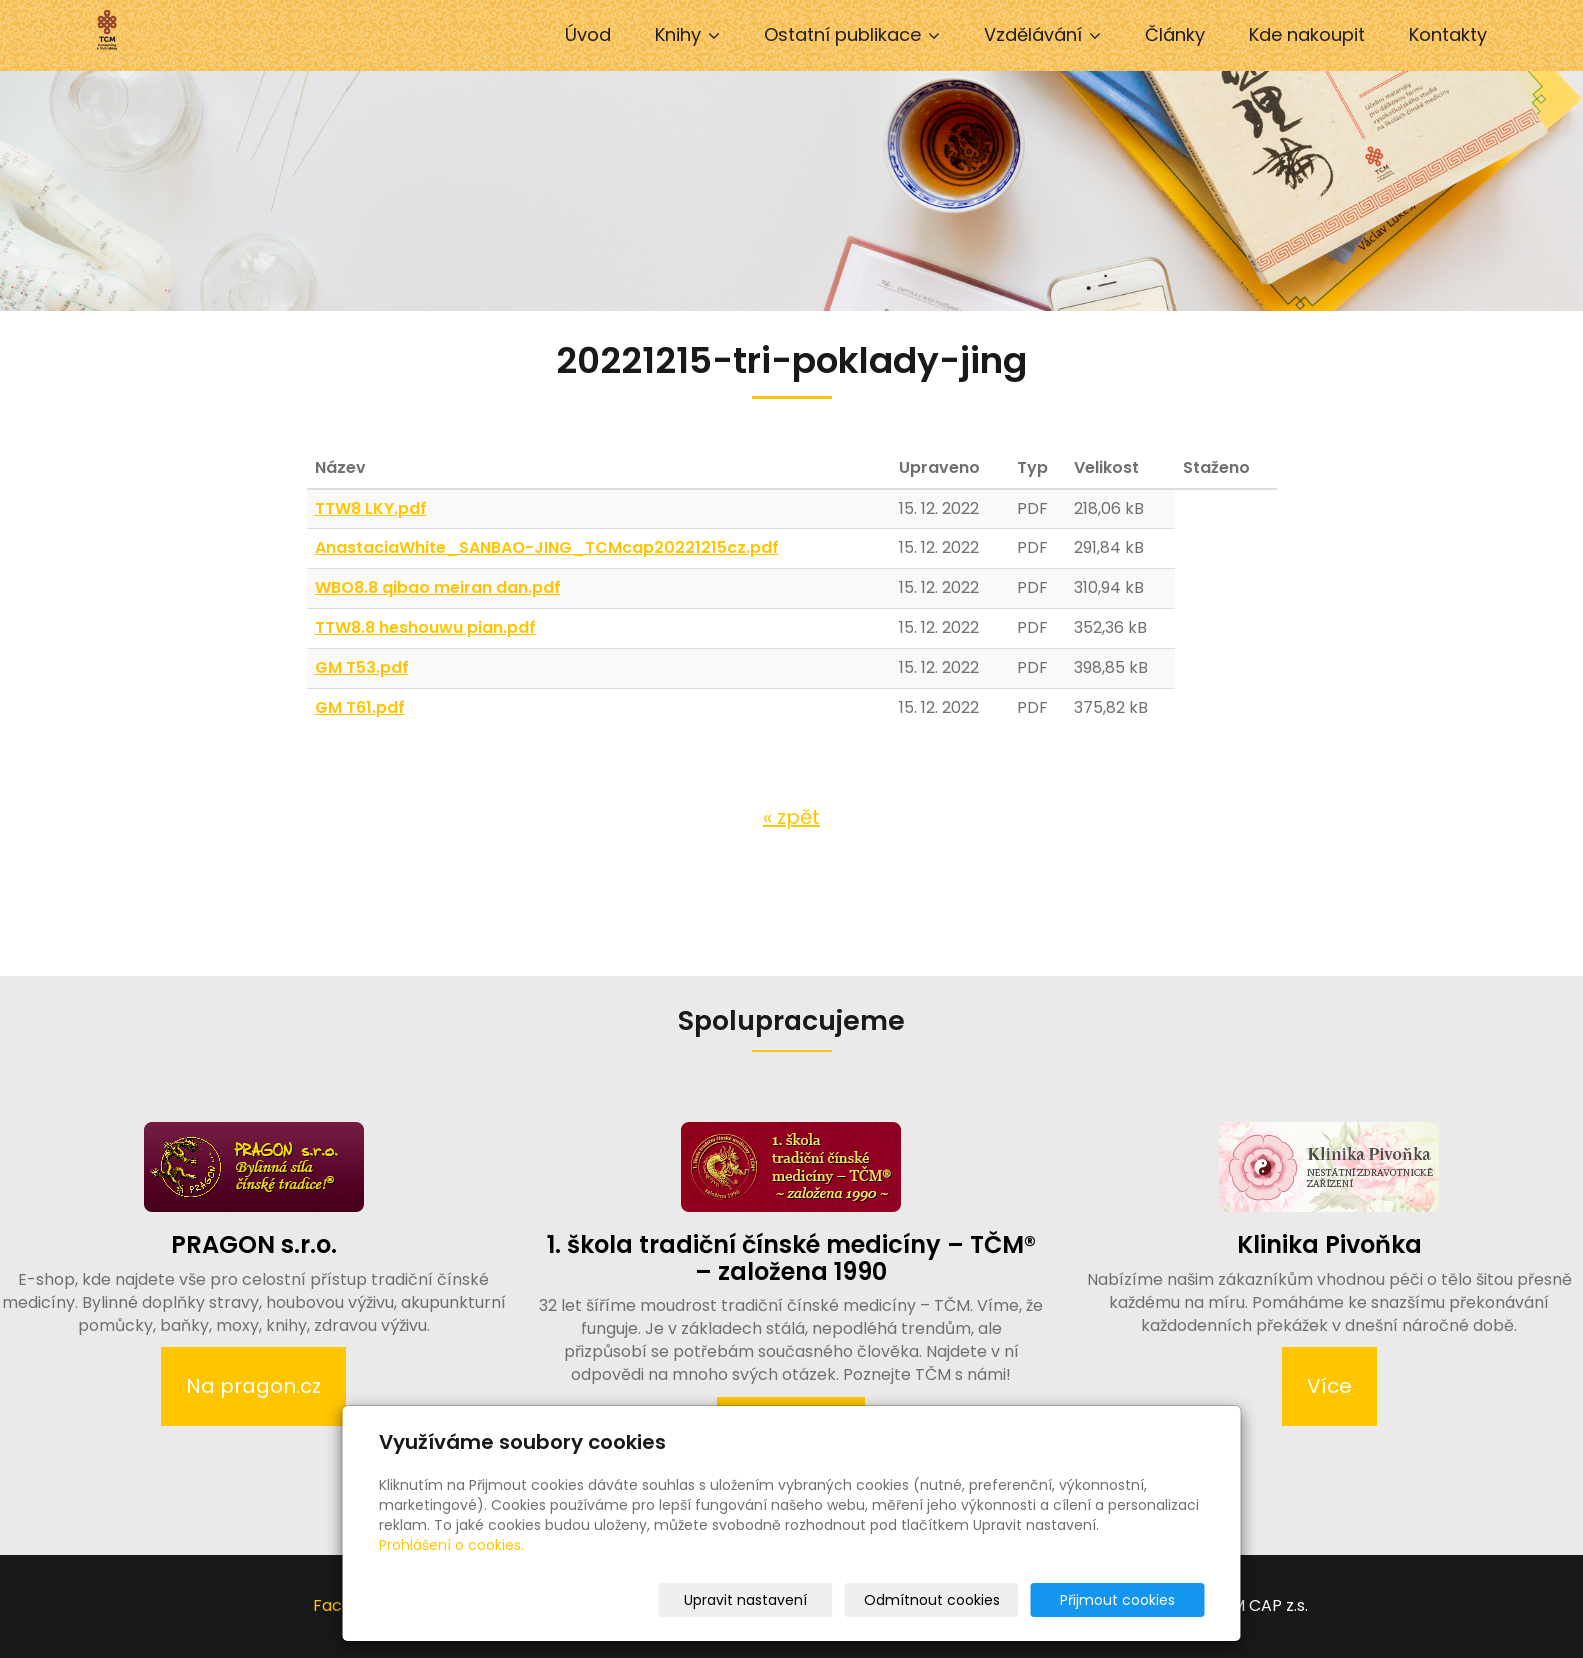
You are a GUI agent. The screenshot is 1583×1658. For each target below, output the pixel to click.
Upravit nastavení (798, 1600)
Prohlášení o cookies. (451, 1545)
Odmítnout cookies (968, 1600)
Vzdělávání (1042, 34)
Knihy (687, 34)
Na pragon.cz (253, 1386)
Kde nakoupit (1307, 34)
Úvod (588, 34)
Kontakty (1448, 34)
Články (1175, 34)
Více (1329, 1386)
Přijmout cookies (1128, 1600)
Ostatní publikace (852, 34)
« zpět (791, 817)
